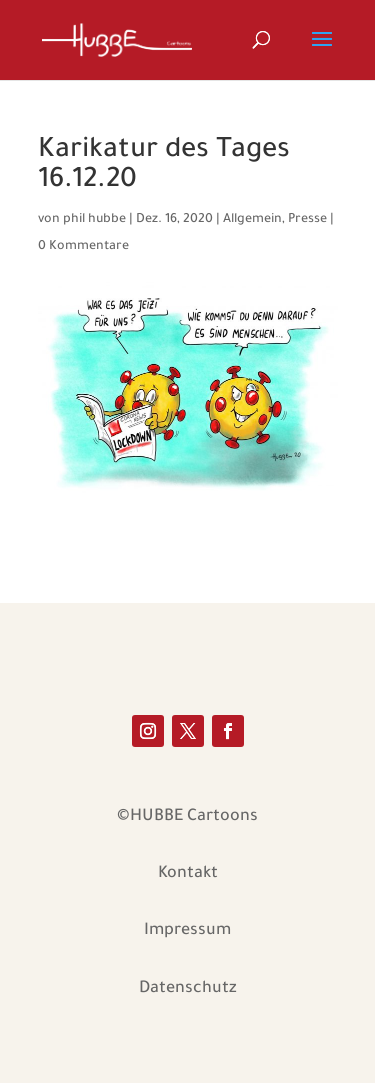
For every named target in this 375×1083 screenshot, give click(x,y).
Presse (307, 220)
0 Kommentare (83, 247)
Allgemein (252, 220)
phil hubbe (94, 220)
